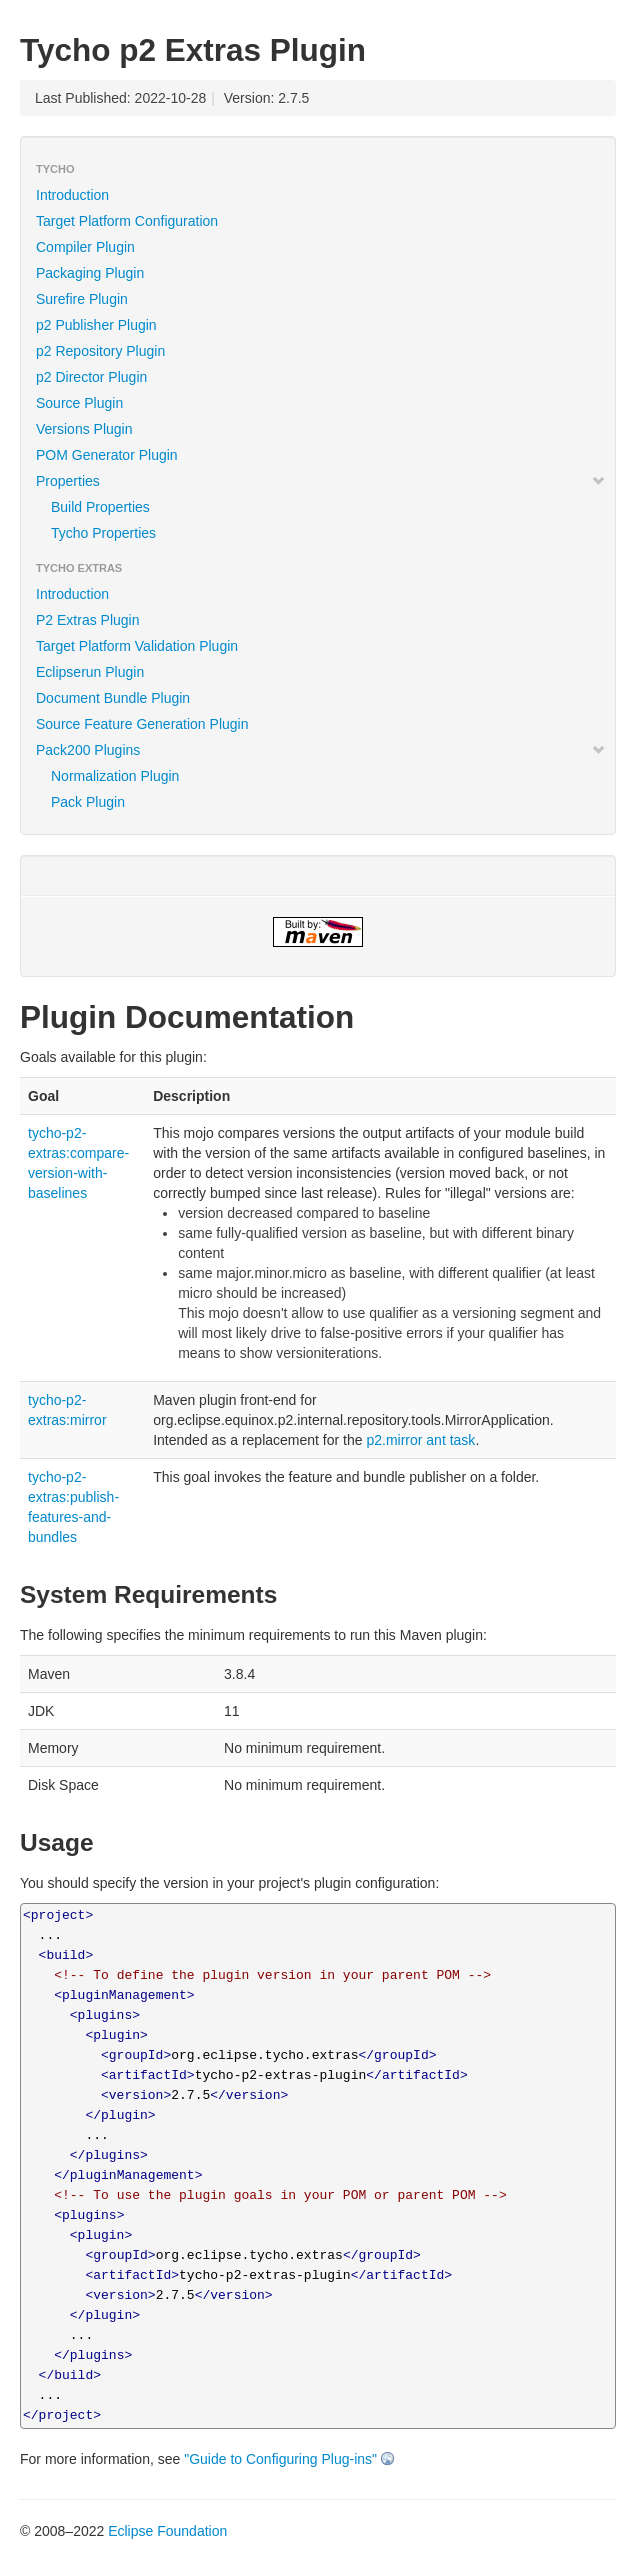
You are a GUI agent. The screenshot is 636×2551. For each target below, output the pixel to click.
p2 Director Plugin (91, 377)
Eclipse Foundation (167, 2531)
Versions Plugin (84, 429)
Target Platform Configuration (127, 221)
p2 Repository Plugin (100, 351)
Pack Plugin (88, 802)
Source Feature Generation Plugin (142, 724)
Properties (321, 481)
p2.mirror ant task (420, 1440)
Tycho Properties (103, 533)
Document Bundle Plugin (113, 698)
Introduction (72, 195)
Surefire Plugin (82, 299)
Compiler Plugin (85, 247)
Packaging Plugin (90, 273)
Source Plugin (79, 403)
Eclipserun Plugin (90, 672)
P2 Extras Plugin (88, 620)
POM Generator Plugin (107, 455)
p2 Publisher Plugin (96, 325)
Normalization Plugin (115, 776)
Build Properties (100, 507)
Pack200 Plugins (321, 750)
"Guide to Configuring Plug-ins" (280, 2459)
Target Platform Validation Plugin (137, 646)
